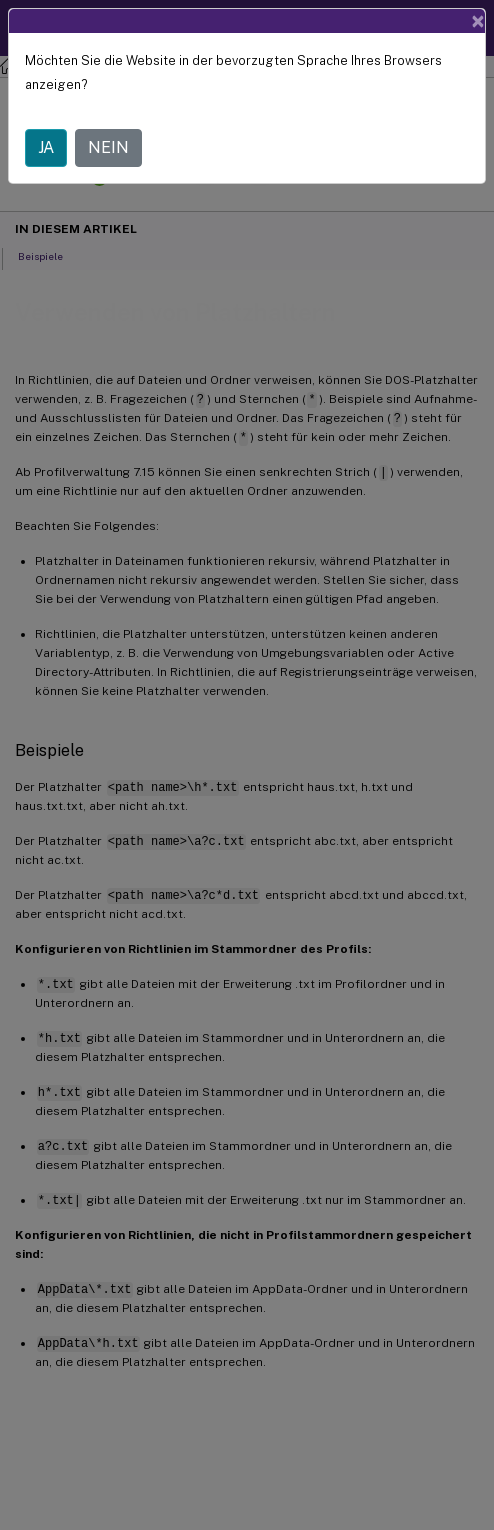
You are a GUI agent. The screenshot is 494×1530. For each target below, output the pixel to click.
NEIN (108, 147)
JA (46, 147)
